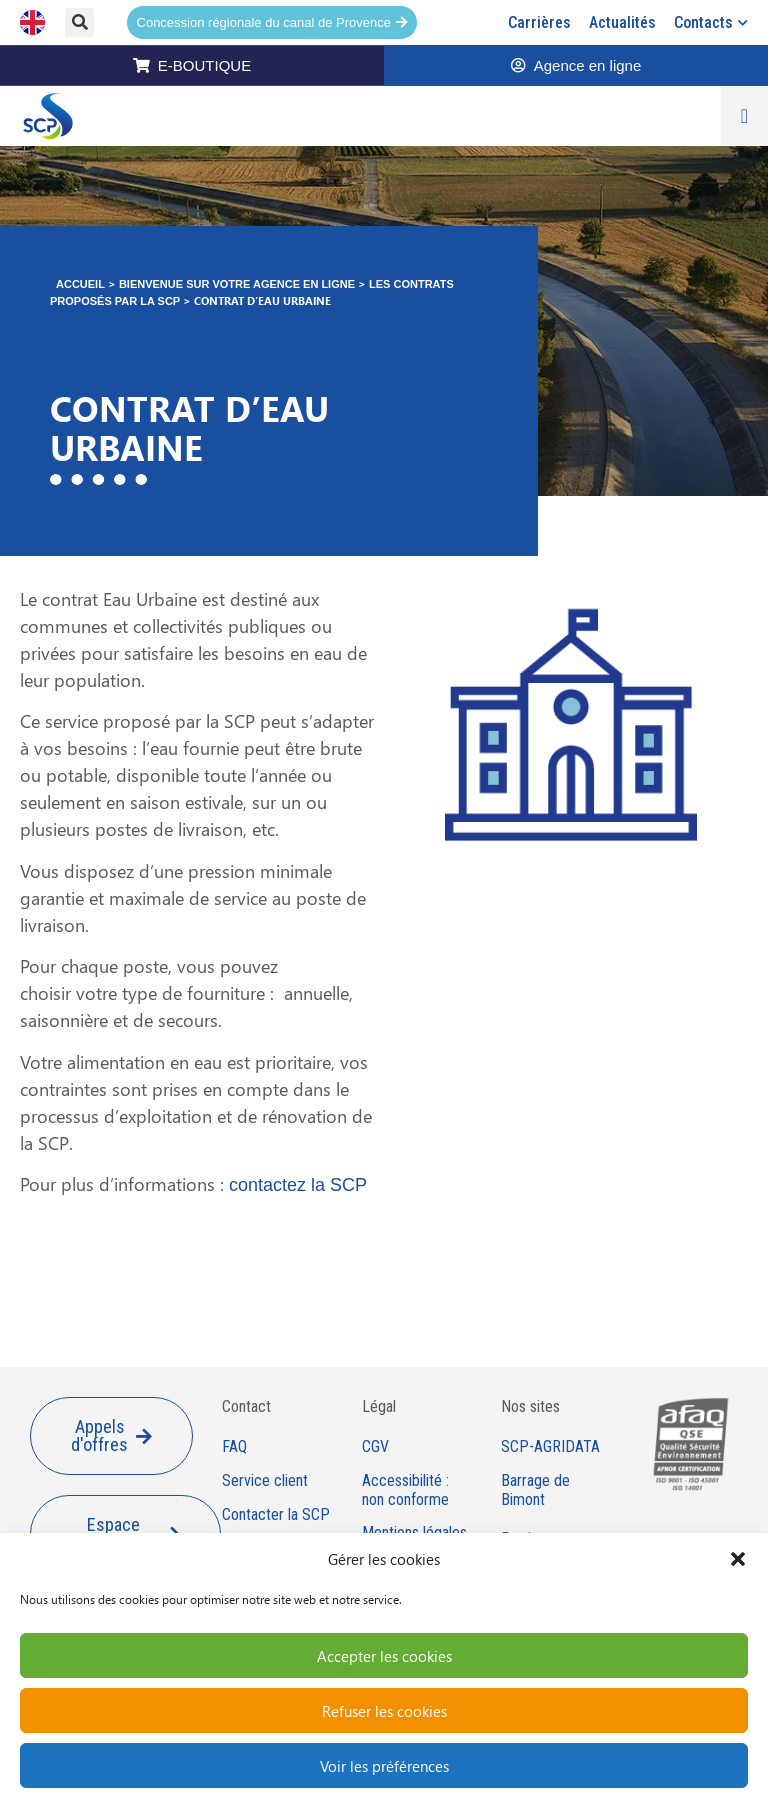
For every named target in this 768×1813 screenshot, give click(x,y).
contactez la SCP (298, 1185)
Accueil (80, 284)
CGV (375, 1447)
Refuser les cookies (384, 1711)
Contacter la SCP (276, 1515)
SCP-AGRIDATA (550, 1447)
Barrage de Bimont (535, 1490)
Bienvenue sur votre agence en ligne (237, 284)
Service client (265, 1481)
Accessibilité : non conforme (405, 1490)
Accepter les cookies (384, 1656)
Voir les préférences (384, 1766)
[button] (738, 1559)
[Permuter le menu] (744, 116)
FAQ (234, 1447)
